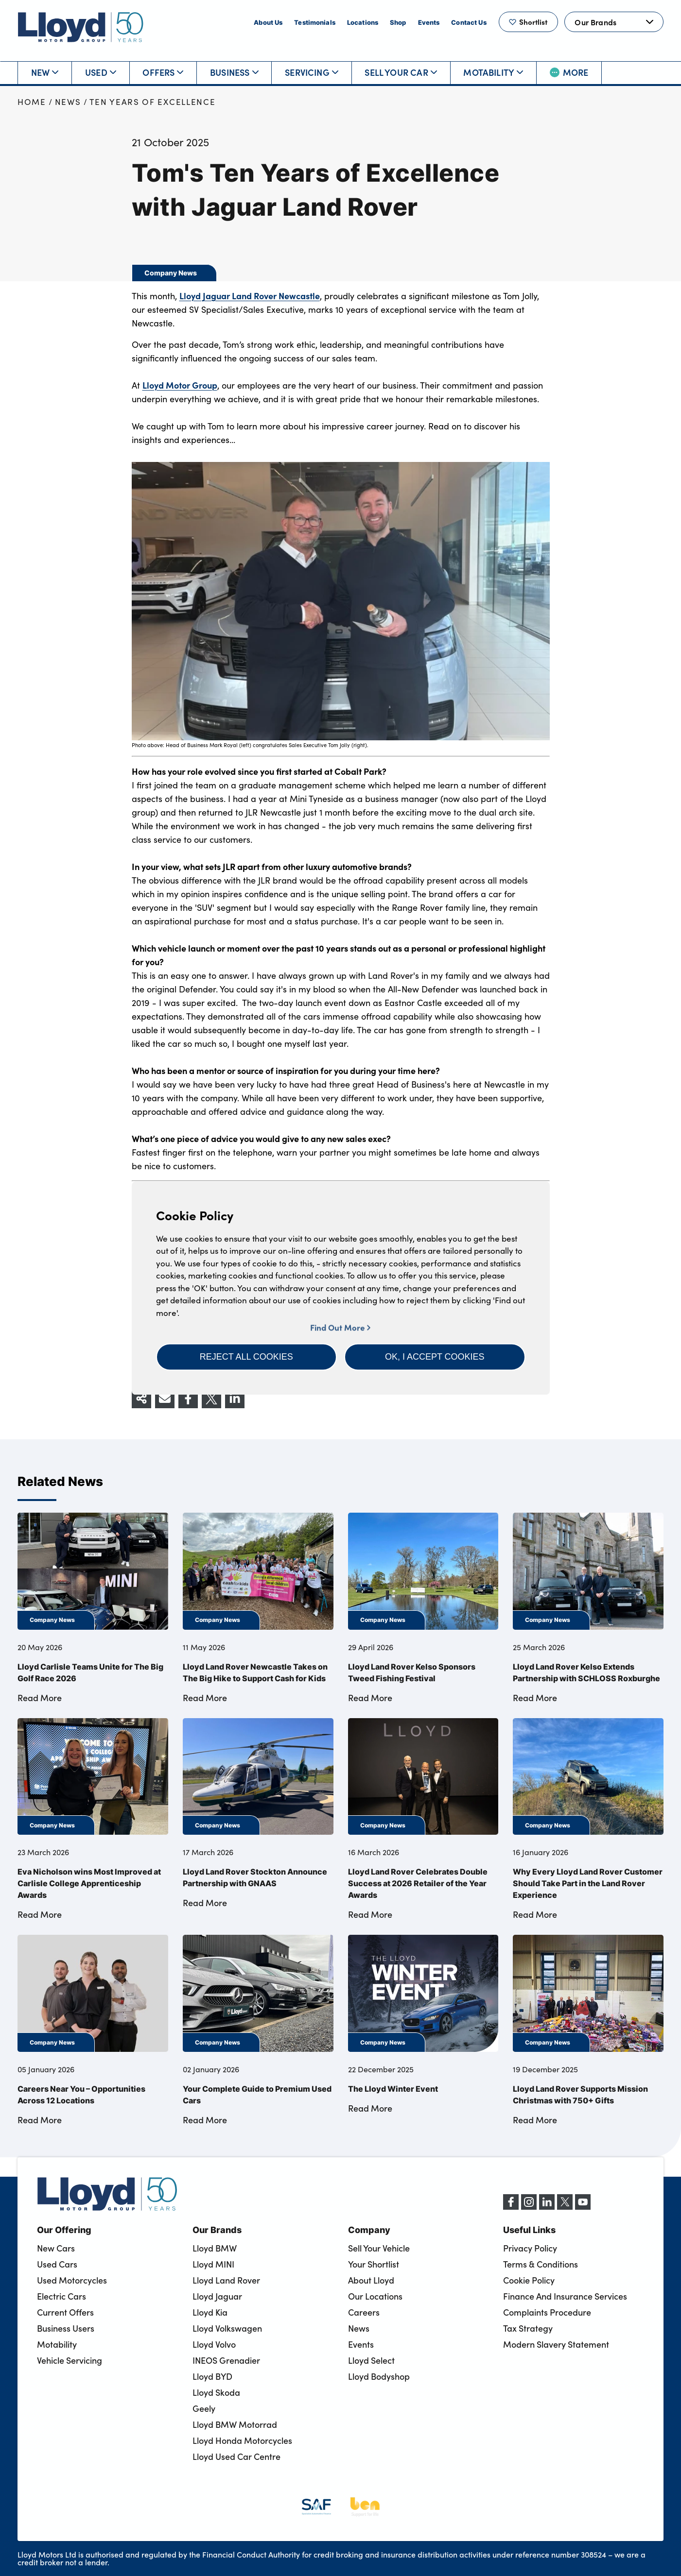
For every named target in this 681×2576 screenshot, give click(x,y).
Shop (398, 22)
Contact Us (468, 22)
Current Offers (65, 2312)
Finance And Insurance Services (565, 2296)
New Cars (56, 2248)
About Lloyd (371, 2280)
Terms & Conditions (540, 2264)
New (45, 72)
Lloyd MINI (213, 2264)
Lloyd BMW (214, 2248)
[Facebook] (511, 2206)
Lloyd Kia (209, 2312)
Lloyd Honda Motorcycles (242, 2440)
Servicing (311, 72)
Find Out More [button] (340, 1326)
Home (31, 101)
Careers (364, 2312)
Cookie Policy (529, 2280)
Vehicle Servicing (69, 2360)
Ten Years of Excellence (152, 101)
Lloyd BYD (212, 2376)
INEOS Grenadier (226, 2360)
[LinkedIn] (547, 2206)
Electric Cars (61, 2296)
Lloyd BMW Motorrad (234, 2424)
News (68, 101)
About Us (268, 22)
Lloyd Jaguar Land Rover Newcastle (249, 296)
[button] (246, 1356)
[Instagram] (529, 2206)
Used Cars (57, 2264)
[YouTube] (583, 2206)
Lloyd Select (371, 2360)
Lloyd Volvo (214, 2344)
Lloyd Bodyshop (379, 2376)
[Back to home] (80, 27)
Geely (203, 2408)
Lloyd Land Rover (226, 2280)
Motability (493, 72)
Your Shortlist (373, 2264)
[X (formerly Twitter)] (565, 2206)
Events (429, 22)
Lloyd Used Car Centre (236, 2456)
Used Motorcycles (72, 2280)
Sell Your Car (401, 72)
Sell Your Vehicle (379, 2248)
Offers (162, 72)
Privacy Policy (530, 2248)
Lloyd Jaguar (217, 2296)
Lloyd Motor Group (179, 385)
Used (100, 72)
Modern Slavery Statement (556, 2344)
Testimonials (314, 22)
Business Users (65, 2328)
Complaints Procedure (547, 2312)
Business (234, 72)
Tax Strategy (528, 2328)
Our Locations (375, 2296)
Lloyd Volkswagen (227, 2328)
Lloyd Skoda (216, 2392)
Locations (362, 22)
